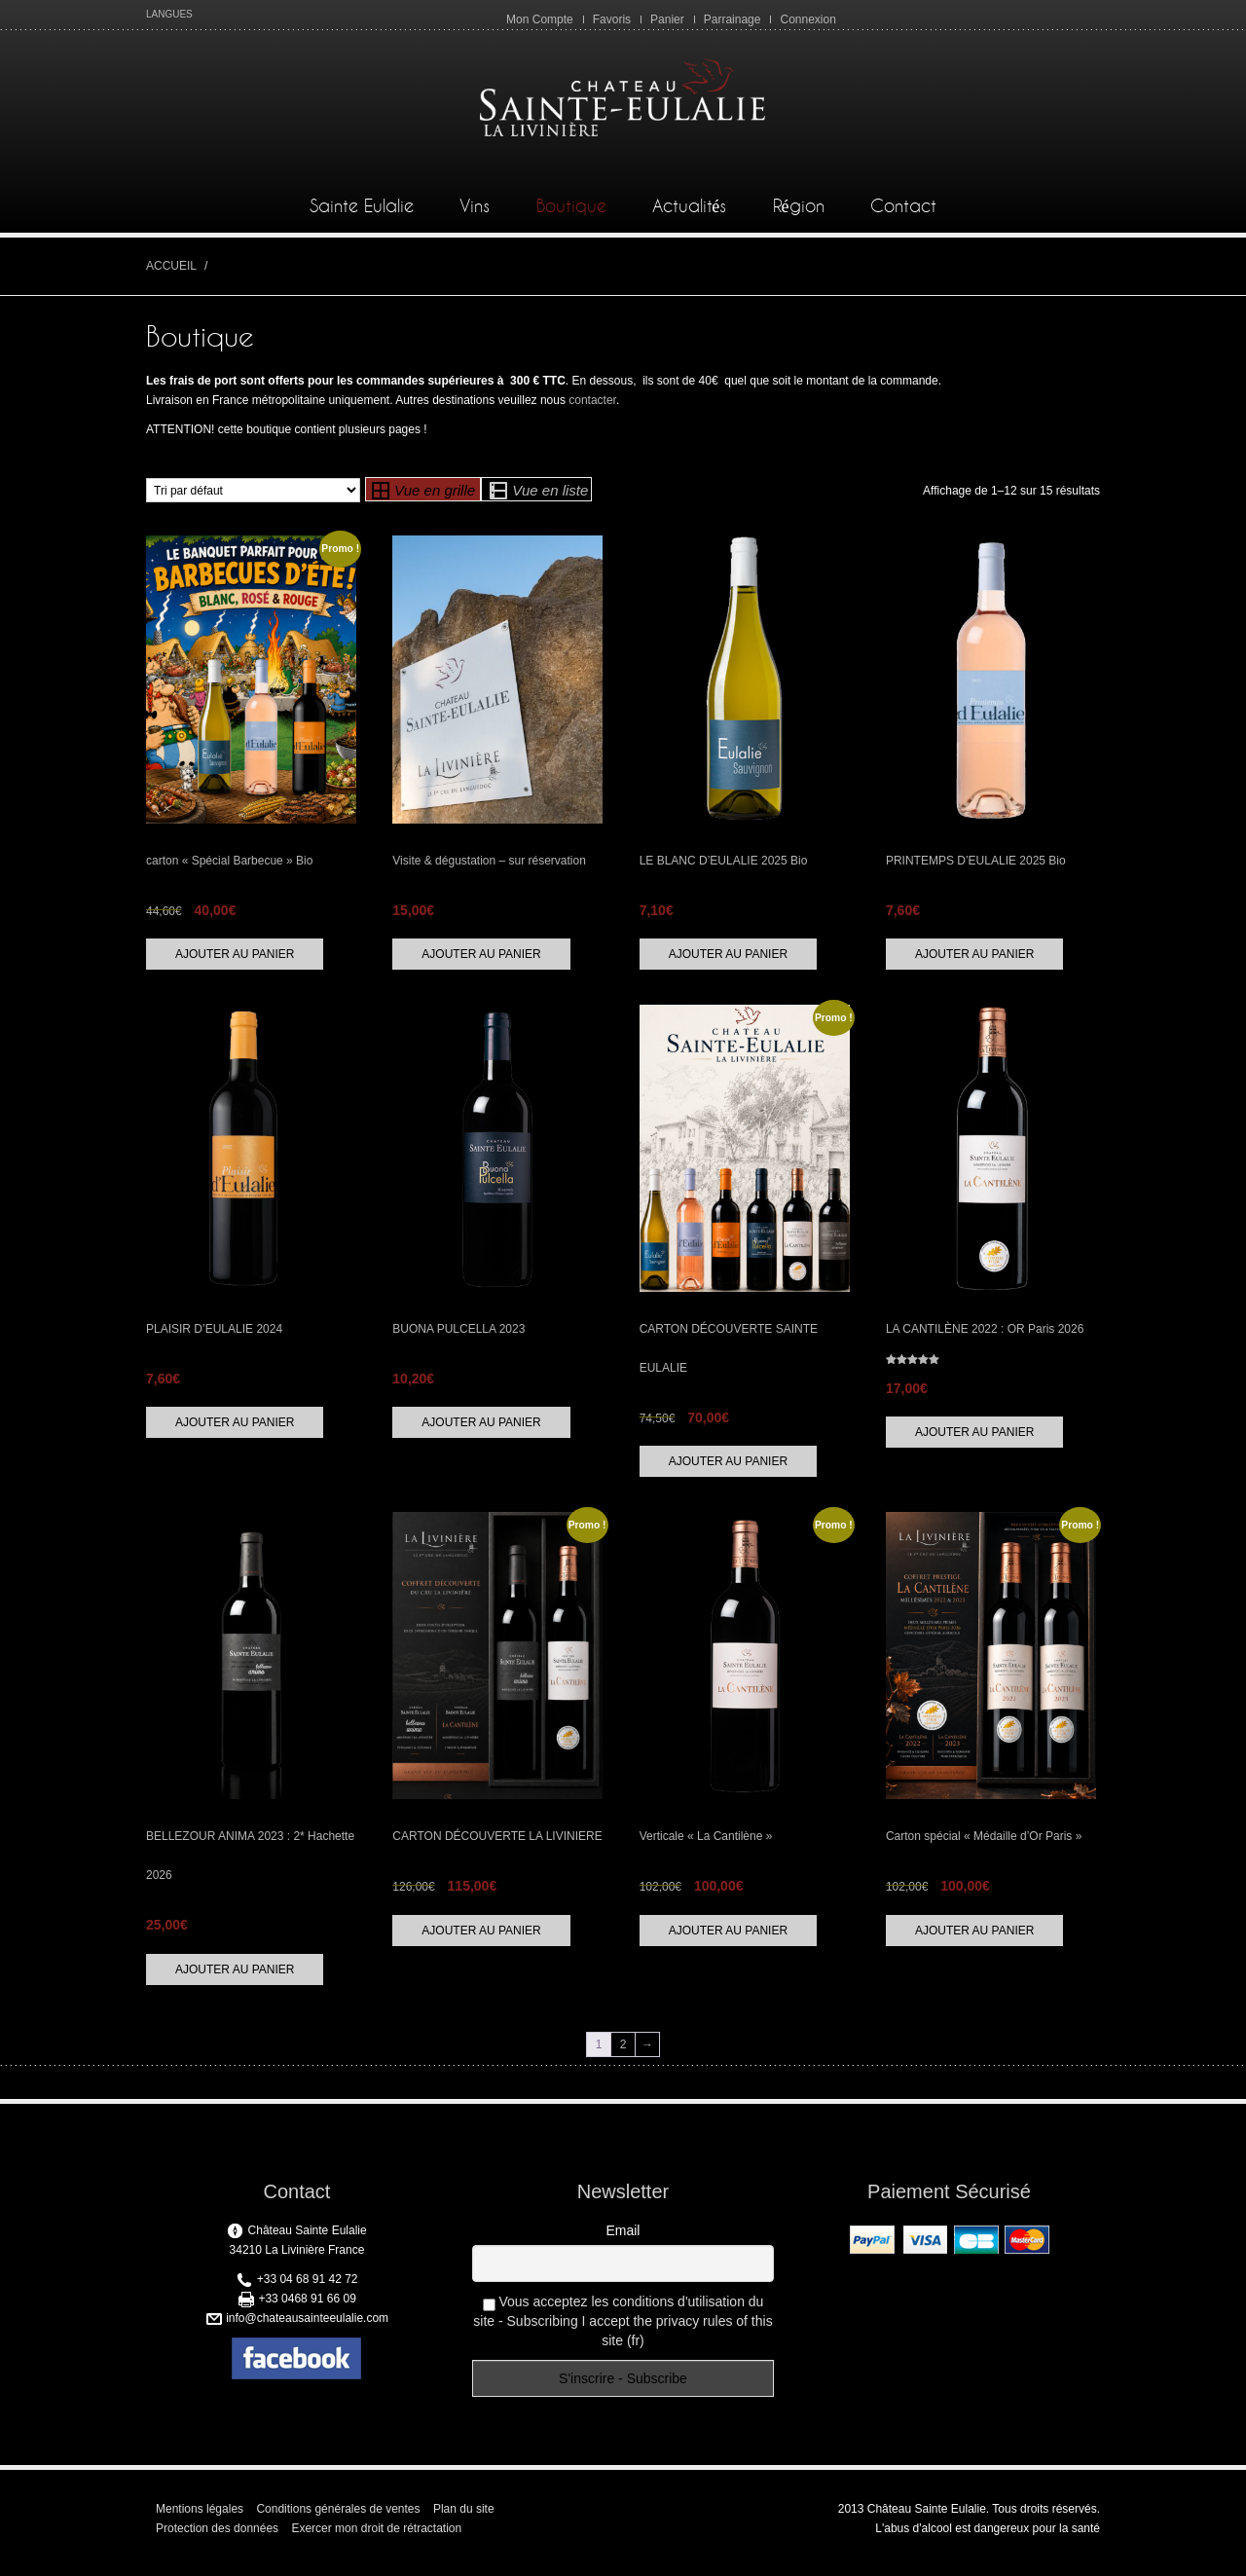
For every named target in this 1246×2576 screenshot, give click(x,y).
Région (799, 214)
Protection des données (217, 2537)
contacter (592, 409)
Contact (903, 214)
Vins (474, 214)
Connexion (807, 19)
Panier (667, 19)
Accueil (171, 273)
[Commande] (253, 499)
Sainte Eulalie (362, 214)
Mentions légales (199, 2517)
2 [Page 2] (623, 2053)
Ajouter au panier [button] (234, 962)
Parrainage (732, 19)
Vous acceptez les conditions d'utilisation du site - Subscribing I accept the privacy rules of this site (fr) (622, 2329)
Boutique (571, 214)
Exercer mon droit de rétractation (376, 2537)
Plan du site (464, 2517)
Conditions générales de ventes (338, 2517)
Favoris (612, 19)
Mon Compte (539, 19)
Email (622, 2239)
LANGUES (169, 14)
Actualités (689, 214)
